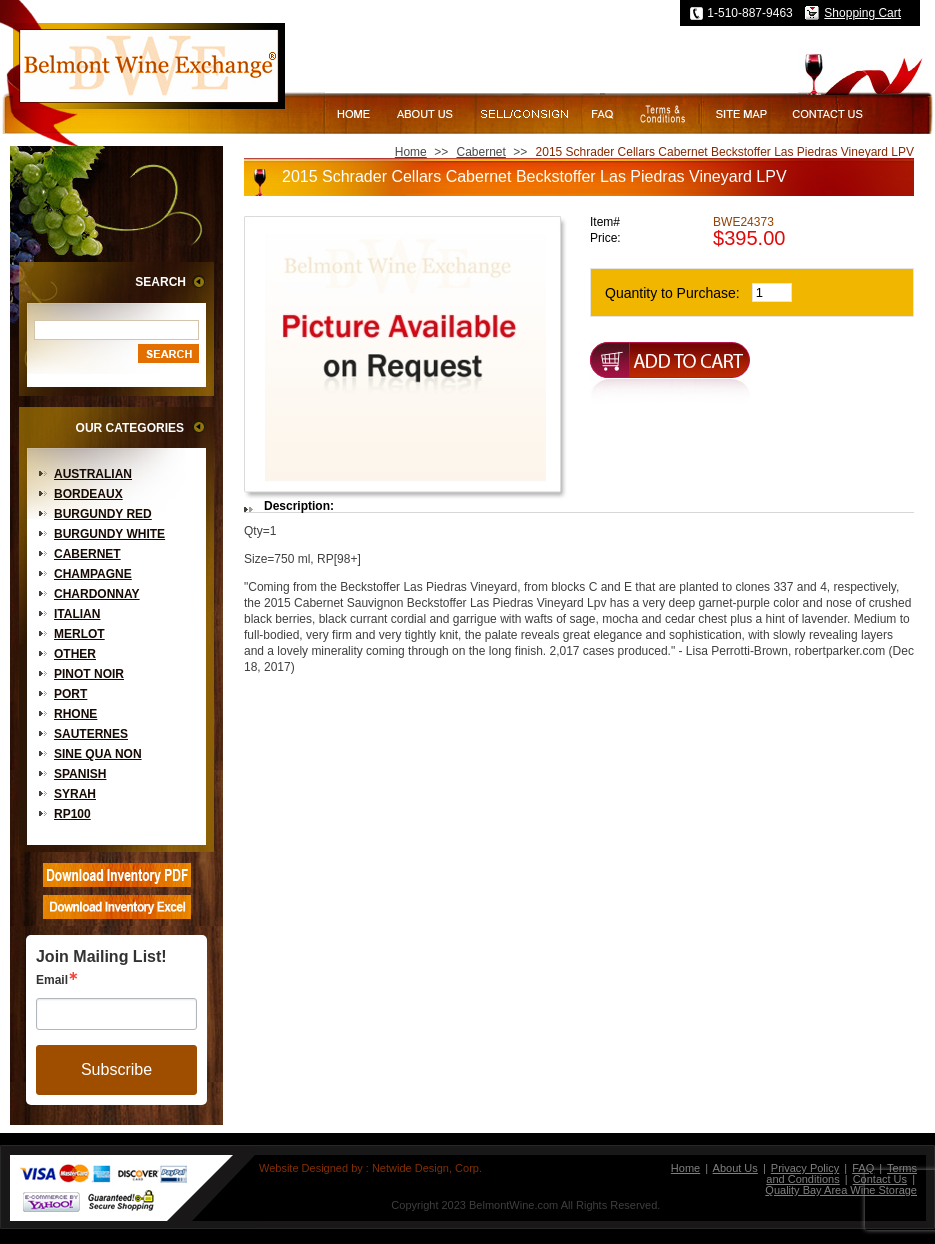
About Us (735, 1168)
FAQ (863, 1168)
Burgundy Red (103, 514)
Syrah (75, 794)
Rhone (75, 714)
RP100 (72, 814)
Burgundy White (109, 534)
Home (411, 152)
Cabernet (87, 554)
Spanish (80, 774)
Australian (93, 474)
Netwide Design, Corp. (427, 1168)
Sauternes (91, 734)
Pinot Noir (89, 674)
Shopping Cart (862, 13)
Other (75, 654)
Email (52, 980)
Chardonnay (97, 594)
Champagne (93, 574)
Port (70, 694)
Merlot (79, 634)
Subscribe (116, 1069)
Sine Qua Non (98, 754)
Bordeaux (88, 494)
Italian (77, 614)
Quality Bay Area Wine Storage (841, 1190)
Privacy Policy (805, 1168)
